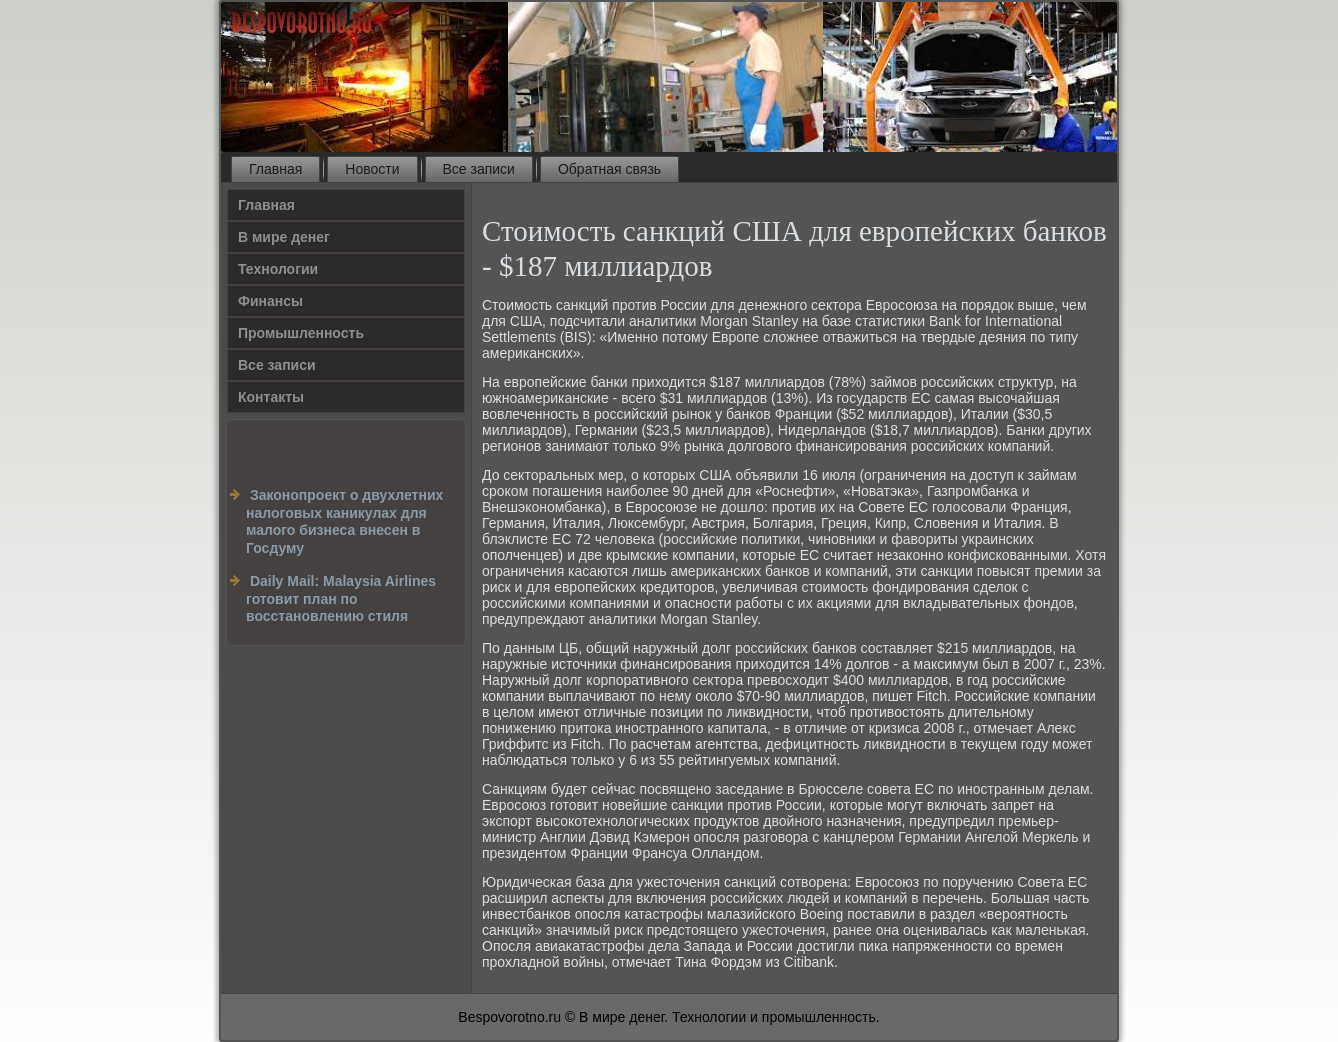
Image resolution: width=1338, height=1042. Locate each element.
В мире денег (284, 237)
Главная (275, 169)
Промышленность (301, 333)
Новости (372, 169)
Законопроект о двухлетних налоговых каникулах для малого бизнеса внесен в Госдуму (344, 521)
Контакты (271, 397)
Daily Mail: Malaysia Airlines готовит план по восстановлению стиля (341, 598)
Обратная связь (609, 169)
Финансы (270, 301)
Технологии (278, 269)
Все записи (479, 169)
